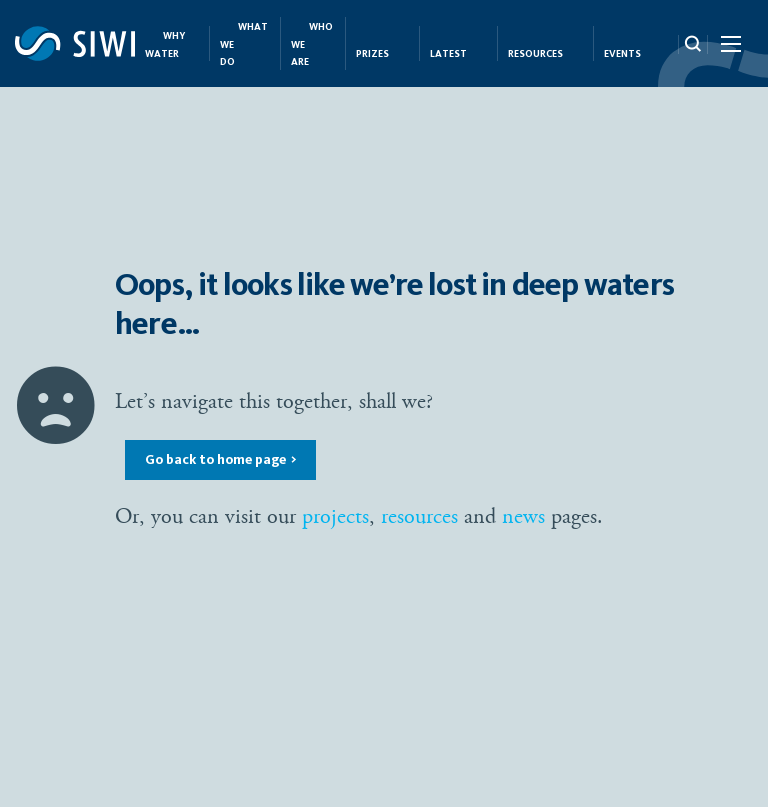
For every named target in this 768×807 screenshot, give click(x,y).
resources (419, 516)
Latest (448, 54)
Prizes (372, 54)
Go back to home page (215, 460)
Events (622, 54)
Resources (535, 54)
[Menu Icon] (729, 48)
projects (335, 516)
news (523, 516)
